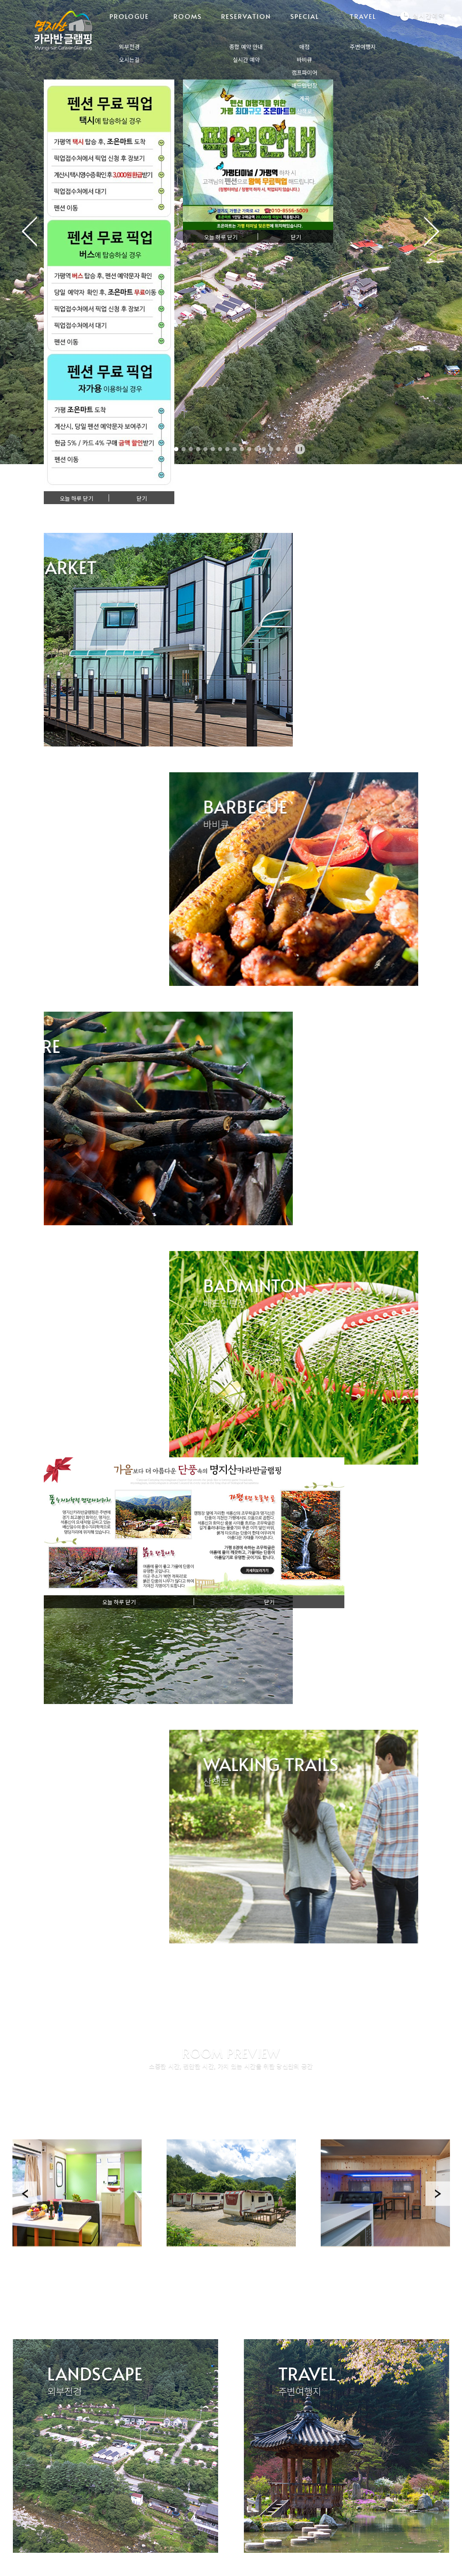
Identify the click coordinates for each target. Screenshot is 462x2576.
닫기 (142, 499)
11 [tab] (249, 449)
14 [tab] (271, 449)
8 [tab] (227, 449)
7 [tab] (220, 449)
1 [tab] (176, 449)
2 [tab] (184, 449)
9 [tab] (235, 449)
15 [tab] (279, 449)
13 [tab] (264, 449)
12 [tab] (257, 449)
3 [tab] (191, 449)
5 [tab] (206, 449)
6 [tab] (213, 449)
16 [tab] (286, 449)
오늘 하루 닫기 (76, 499)
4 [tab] (198, 449)
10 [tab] (242, 449)
